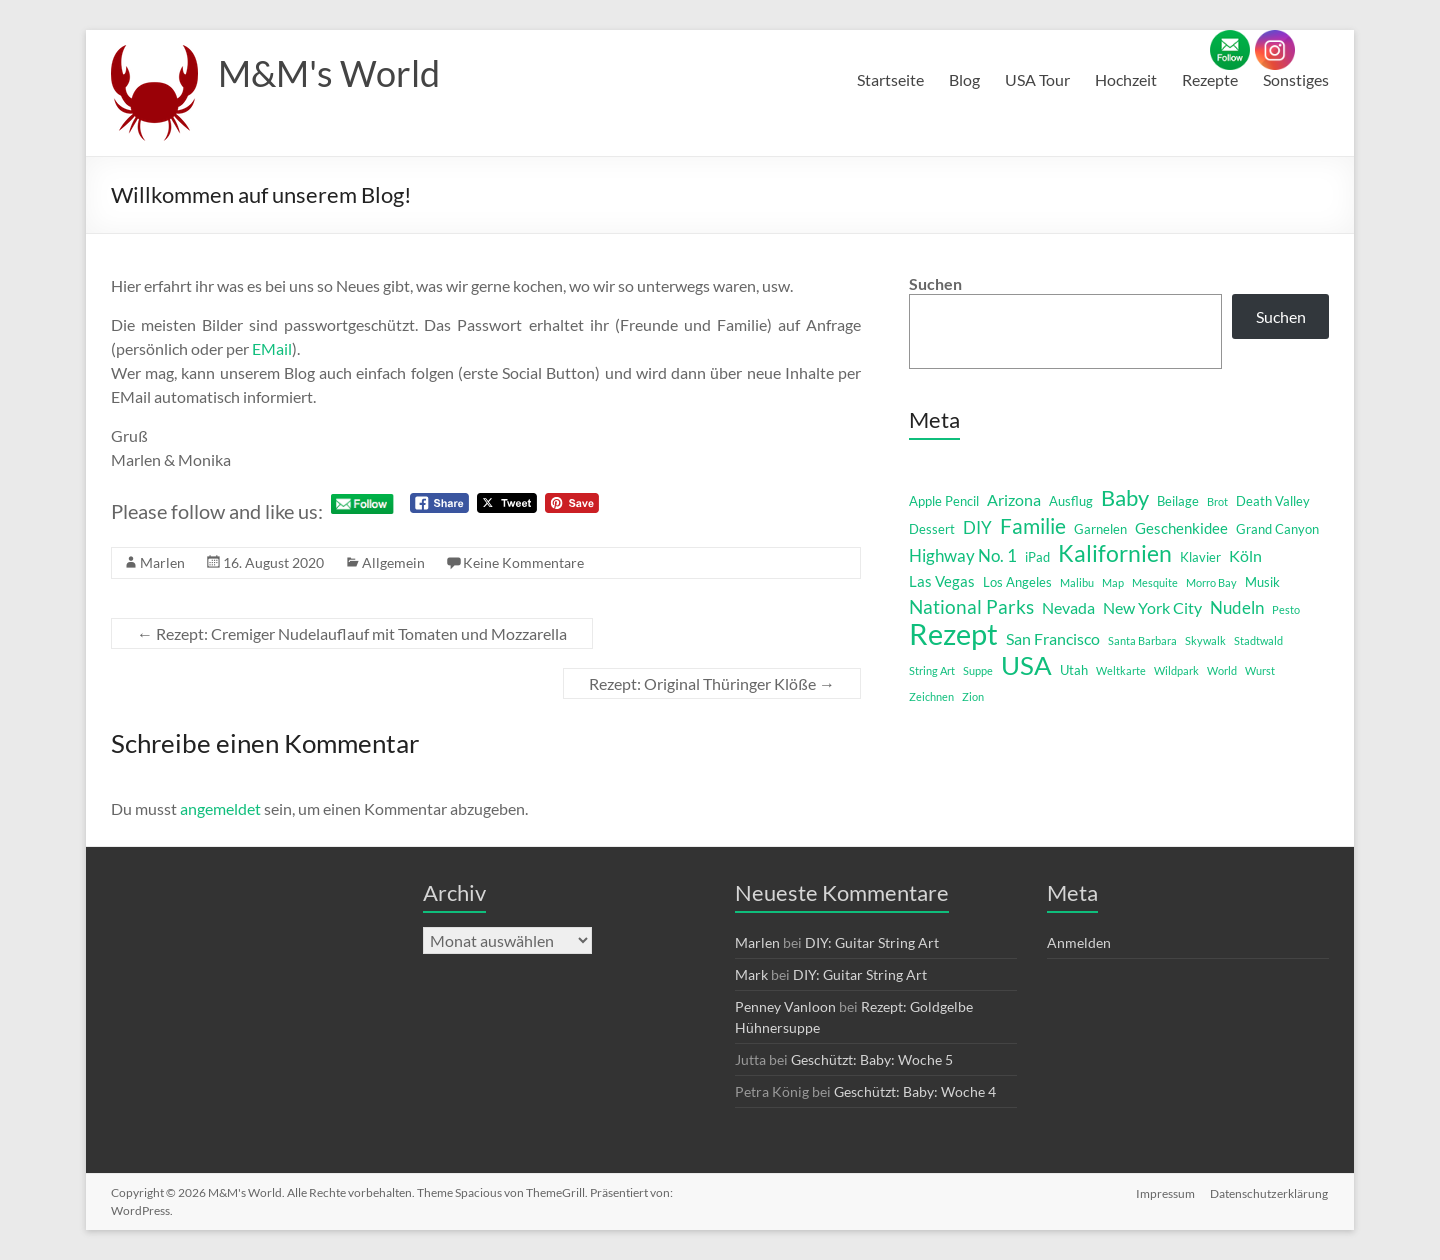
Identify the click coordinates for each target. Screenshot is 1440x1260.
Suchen (935, 283)
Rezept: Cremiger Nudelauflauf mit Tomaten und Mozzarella (352, 633)
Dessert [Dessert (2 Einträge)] (932, 529)
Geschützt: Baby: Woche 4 (915, 1091)
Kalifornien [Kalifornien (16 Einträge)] (1115, 553)
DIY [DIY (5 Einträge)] (977, 527)
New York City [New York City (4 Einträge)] (1152, 607)
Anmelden (1079, 942)
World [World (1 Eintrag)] (1222, 670)
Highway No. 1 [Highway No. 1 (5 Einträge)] (963, 555)
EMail (272, 348)
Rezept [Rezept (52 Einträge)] (953, 634)
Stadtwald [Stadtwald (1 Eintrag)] (1258, 640)
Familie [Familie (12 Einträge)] (1033, 526)
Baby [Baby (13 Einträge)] (1125, 498)
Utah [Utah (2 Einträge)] (1074, 670)
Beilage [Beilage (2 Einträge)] (1178, 501)
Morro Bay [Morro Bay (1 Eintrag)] (1211, 582)
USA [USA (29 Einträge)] (1026, 665)
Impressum (1165, 1192)
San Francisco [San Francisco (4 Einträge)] (1053, 638)
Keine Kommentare (523, 562)
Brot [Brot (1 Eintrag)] (1217, 501)
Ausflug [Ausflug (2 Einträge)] (1071, 501)
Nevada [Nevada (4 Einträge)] (1068, 607)
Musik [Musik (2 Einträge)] (1262, 582)
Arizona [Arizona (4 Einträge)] (1014, 499)
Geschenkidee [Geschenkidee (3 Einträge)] (1181, 528)
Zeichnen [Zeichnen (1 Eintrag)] (931, 696)
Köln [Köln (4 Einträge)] (1245, 555)
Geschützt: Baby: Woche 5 (872, 1059)
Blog (964, 79)
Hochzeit (1126, 79)
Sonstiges (1296, 79)
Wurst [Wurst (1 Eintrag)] (1260, 670)
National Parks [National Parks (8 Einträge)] (971, 606)
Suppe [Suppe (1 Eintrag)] (978, 670)
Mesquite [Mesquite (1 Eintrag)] (1155, 582)
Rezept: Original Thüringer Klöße (712, 683)
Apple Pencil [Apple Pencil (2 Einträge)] (944, 501)
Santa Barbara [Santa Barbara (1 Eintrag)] (1142, 640)
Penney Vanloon (785, 1006)
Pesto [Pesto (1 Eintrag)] (1286, 609)
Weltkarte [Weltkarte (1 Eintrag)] (1121, 670)
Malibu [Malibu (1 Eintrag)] (1077, 582)
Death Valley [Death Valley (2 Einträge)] (1273, 501)
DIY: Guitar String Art (872, 942)
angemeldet (220, 808)
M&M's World (329, 73)
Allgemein (393, 562)
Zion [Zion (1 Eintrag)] (973, 696)
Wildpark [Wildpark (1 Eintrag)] (1176, 670)
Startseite (890, 79)
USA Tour (1037, 79)
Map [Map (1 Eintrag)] (1113, 582)
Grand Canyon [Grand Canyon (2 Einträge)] (1277, 529)
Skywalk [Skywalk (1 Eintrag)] (1205, 640)
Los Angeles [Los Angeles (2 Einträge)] (1017, 582)
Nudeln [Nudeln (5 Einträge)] (1237, 607)
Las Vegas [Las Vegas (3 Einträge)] (942, 581)
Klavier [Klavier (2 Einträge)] (1200, 557)
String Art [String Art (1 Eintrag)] (932, 670)
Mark (751, 974)
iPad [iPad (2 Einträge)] (1037, 557)
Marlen (162, 562)
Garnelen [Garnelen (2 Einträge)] (1100, 529)
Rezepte (1210, 79)
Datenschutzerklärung (1270, 1192)
